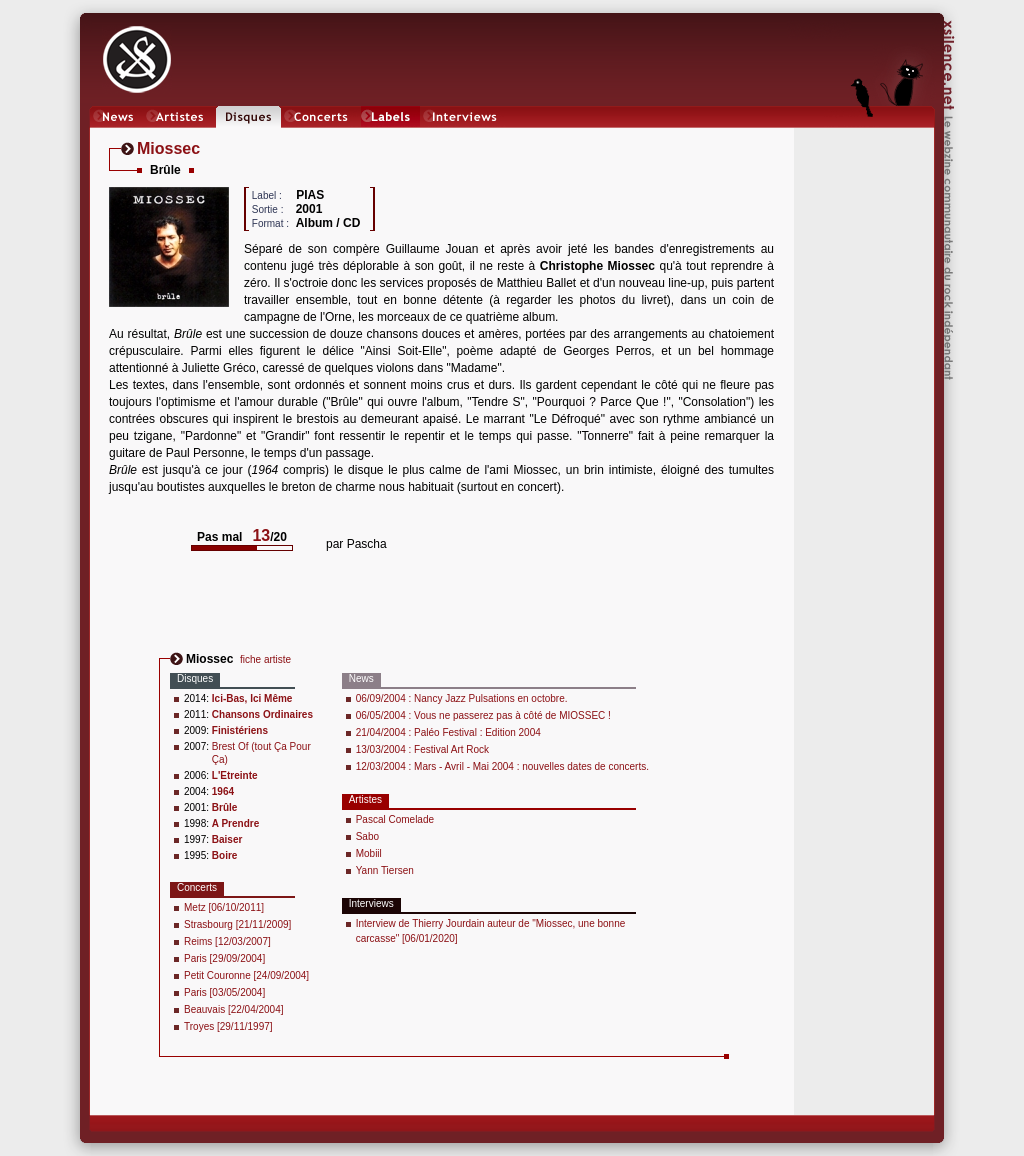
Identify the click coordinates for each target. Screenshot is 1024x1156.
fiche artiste (265, 659)
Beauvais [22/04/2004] (234, 1009)
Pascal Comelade (395, 819)
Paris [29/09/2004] (224, 958)
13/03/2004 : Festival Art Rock (422, 749)
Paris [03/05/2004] (224, 992)
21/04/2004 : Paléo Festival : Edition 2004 (448, 732)
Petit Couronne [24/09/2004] (246, 975)
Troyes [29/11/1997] (228, 1026)
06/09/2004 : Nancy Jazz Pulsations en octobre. (462, 698)
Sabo (367, 836)
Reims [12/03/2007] (227, 941)
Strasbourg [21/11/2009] (237, 924)
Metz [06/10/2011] (224, 907)
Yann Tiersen (385, 870)
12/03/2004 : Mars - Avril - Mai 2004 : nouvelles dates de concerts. (502, 766)
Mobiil (369, 853)
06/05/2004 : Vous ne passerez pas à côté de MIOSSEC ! (483, 715)
